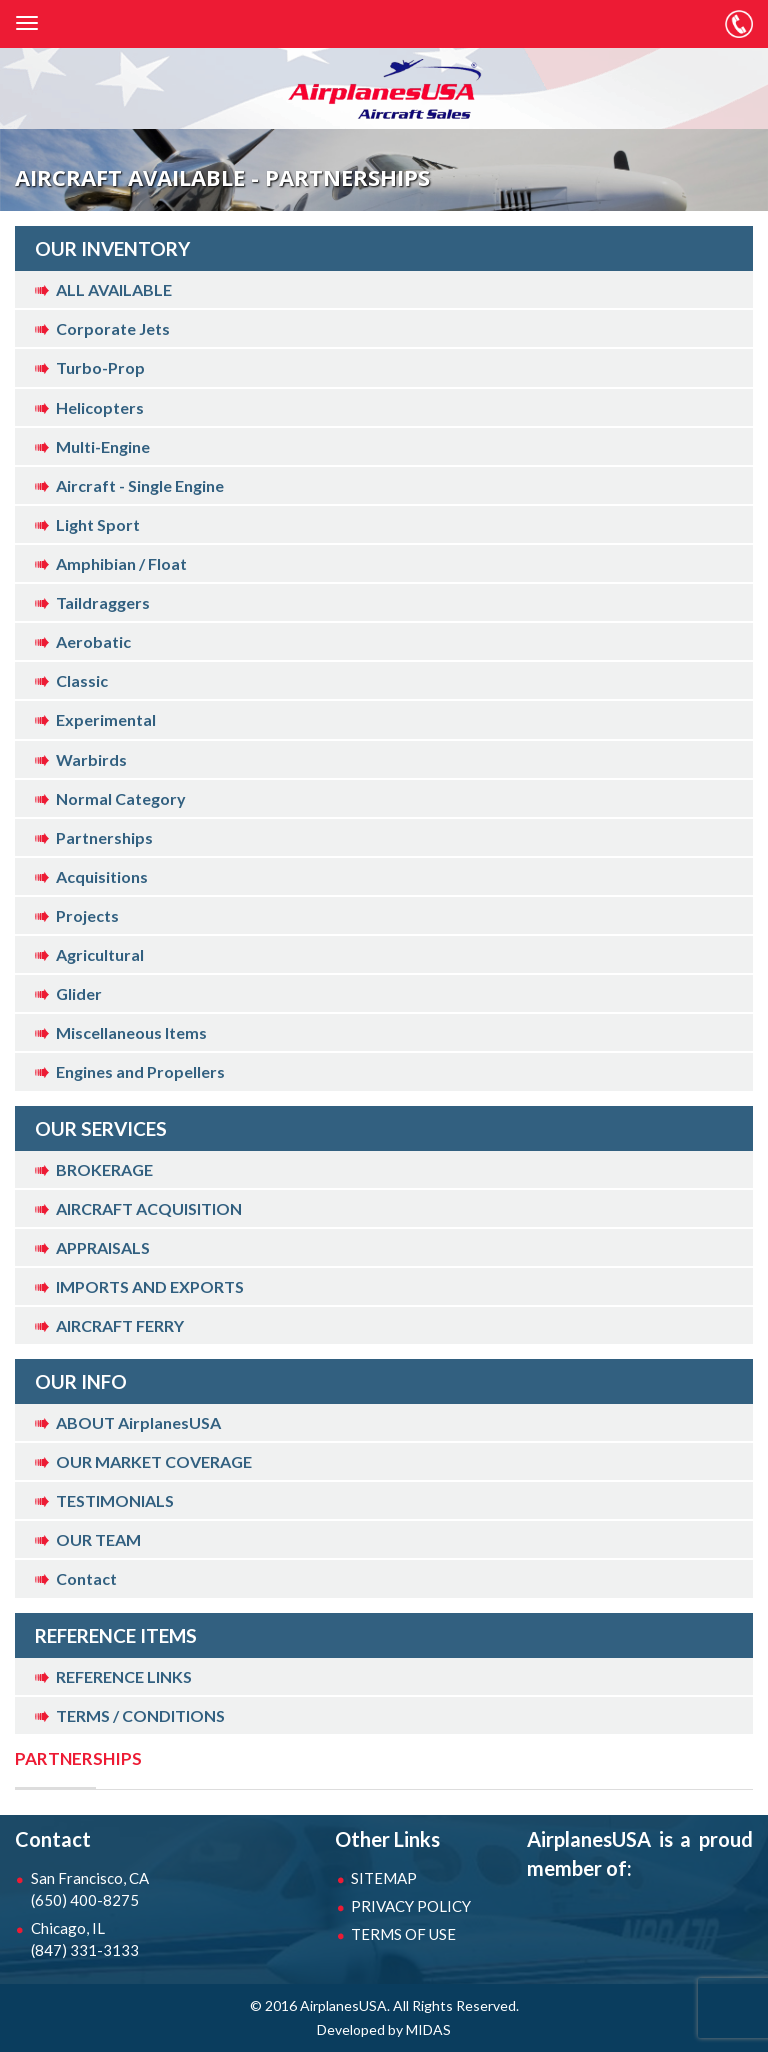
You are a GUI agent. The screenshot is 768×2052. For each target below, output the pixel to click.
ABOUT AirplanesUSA (138, 1422)
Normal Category (121, 798)
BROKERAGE (104, 1169)
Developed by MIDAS (384, 2029)
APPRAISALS (103, 1247)
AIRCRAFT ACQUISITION (149, 1208)
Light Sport (98, 524)
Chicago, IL (94, 1940)
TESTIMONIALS (115, 1500)
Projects (87, 915)
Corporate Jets (113, 328)
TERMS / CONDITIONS (140, 1715)
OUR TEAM (98, 1539)
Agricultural (100, 954)
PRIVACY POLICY (411, 1906)
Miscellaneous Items (131, 1032)
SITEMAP (384, 1878)
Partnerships (104, 837)
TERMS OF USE (403, 1934)
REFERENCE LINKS (124, 1676)
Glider (79, 993)
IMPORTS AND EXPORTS (150, 1286)
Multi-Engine (103, 446)
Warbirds (91, 759)
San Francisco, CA (94, 1890)
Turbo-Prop (100, 367)
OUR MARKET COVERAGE (154, 1461)
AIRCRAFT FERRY (120, 1325)
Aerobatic (93, 641)
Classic (82, 680)
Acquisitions (102, 876)
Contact (86, 1578)
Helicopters (100, 407)
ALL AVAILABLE (114, 289)
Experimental (106, 719)
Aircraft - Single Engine (140, 485)
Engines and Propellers (140, 1071)
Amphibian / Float (121, 563)
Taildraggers (103, 602)
